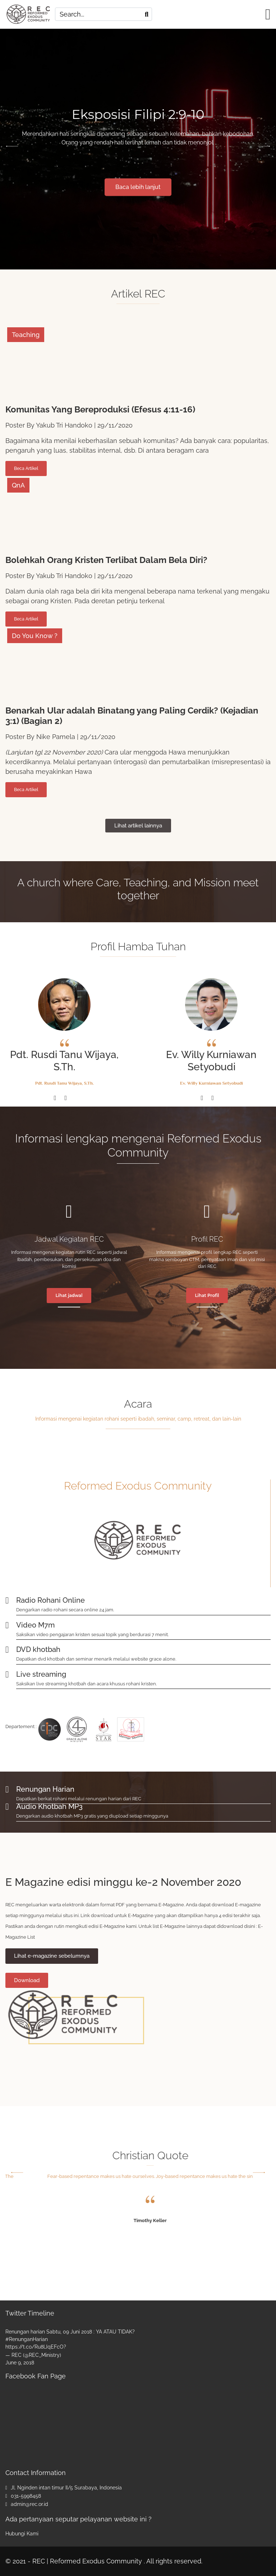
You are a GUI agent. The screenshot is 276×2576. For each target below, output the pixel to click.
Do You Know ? (35, 636)
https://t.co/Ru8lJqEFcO (34, 2347)
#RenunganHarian (26, 2339)
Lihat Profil (207, 1295)
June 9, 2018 (19, 2362)
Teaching (26, 334)
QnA (18, 485)
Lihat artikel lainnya (138, 825)
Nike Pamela (55, 736)
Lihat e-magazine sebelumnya (51, 1956)
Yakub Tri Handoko (64, 425)
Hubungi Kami (21, 2533)
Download (27, 1980)
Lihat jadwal (68, 1295)
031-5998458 (26, 2496)
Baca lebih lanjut (138, 187)
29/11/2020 (115, 425)
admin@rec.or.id (29, 2504)
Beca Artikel (26, 468)
